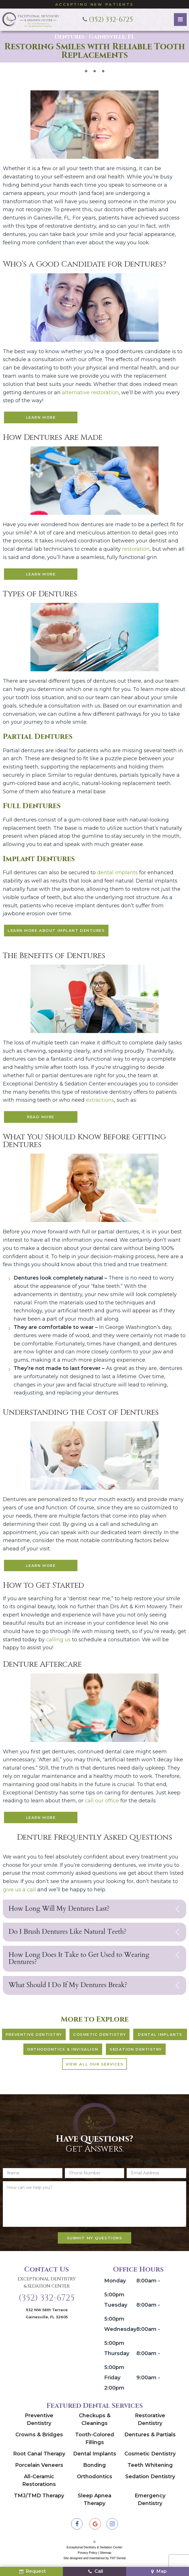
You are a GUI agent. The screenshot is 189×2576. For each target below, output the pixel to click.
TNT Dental (118, 2561)
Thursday (116, 2356)
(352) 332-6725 (47, 2301)
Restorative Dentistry (150, 2422)
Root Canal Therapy (39, 2457)
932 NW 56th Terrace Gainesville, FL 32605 (47, 2316)
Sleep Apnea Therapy (94, 2503)
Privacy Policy (87, 2555)
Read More (40, 1118)
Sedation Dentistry (136, 2052)
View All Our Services (95, 2067)
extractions (100, 1101)
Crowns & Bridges (39, 2438)
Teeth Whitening (150, 2468)
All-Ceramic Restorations (39, 2483)
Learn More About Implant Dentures (56, 931)
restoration (136, 549)
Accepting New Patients (94, 4)
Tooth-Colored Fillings (94, 2442)
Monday (115, 2284)
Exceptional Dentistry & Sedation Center (47, 2286)
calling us (58, 1641)
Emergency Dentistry (150, 2503)
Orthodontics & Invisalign (62, 2052)
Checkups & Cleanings (94, 2422)
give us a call (19, 1892)
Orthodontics (94, 2480)
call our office (102, 1803)
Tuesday (115, 2308)
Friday (112, 2381)
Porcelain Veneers (39, 2468)
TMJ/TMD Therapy (39, 2499)
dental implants (117, 874)
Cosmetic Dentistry (100, 2037)
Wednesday (119, 2332)
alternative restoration (90, 392)
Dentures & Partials (150, 2438)
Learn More (41, 417)
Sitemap (105, 2555)
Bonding (94, 2468)
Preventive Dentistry (35, 2037)
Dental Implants (160, 2037)
